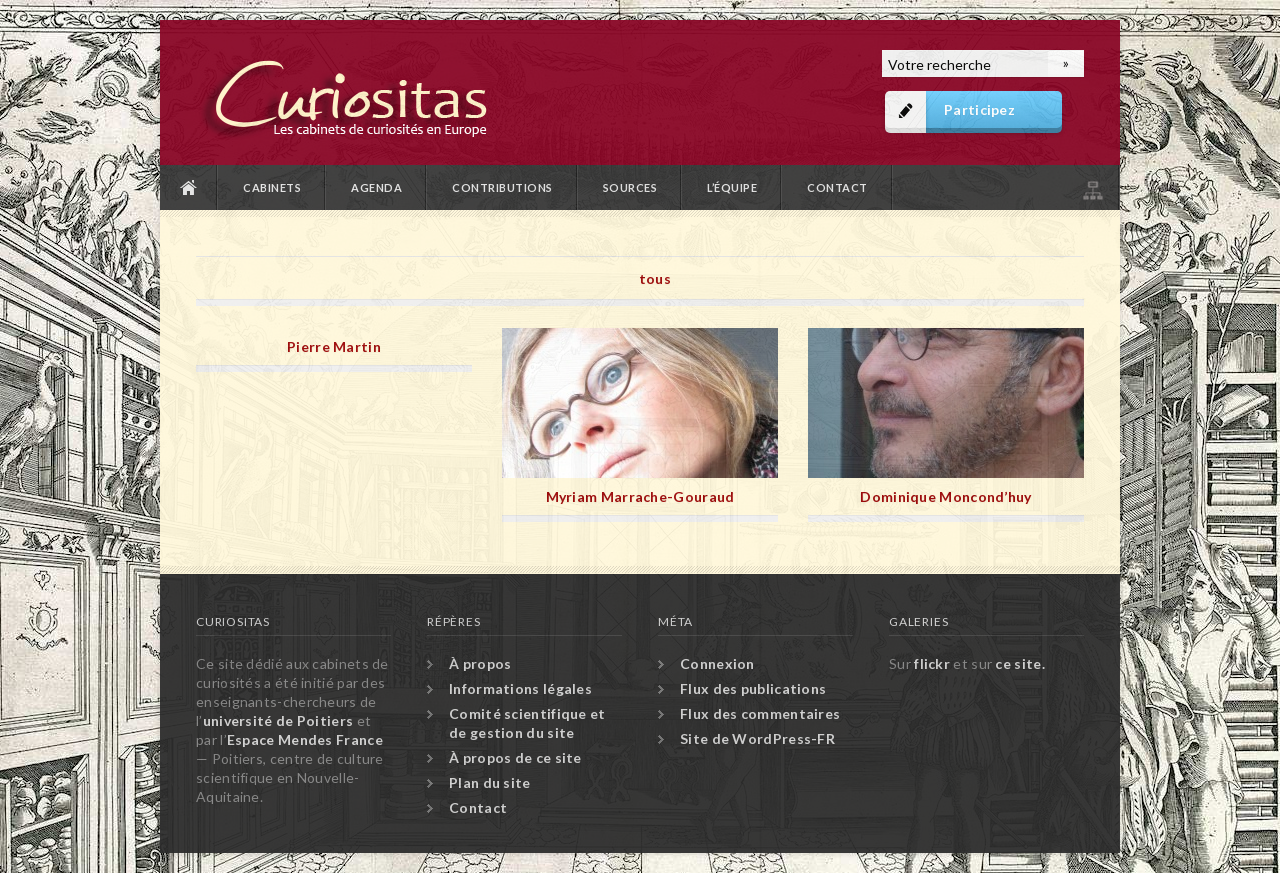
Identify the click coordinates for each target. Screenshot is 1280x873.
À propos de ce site (515, 757)
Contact (837, 187)
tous (655, 278)
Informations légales (520, 688)
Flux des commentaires (760, 713)
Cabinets (272, 187)
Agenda (376, 187)
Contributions (502, 187)
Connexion (717, 663)
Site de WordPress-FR (757, 738)
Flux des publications (753, 688)
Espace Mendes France (305, 739)
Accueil (189, 187)
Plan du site (1091, 187)
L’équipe (732, 187)
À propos (480, 663)
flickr (932, 663)
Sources (630, 187)
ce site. (1019, 663)
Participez (979, 109)
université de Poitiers (278, 720)
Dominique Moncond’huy (945, 496)
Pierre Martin (334, 346)
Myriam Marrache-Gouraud (640, 496)
